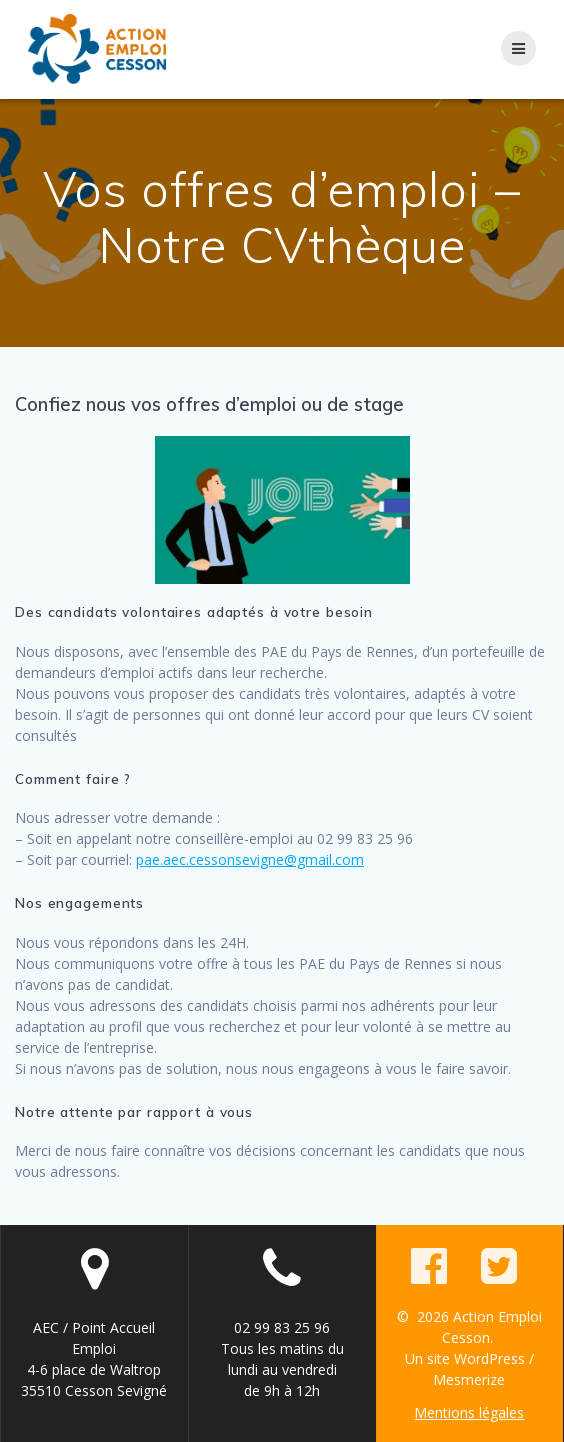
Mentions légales (469, 1412)
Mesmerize (469, 1379)
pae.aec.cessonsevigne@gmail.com (250, 859)
